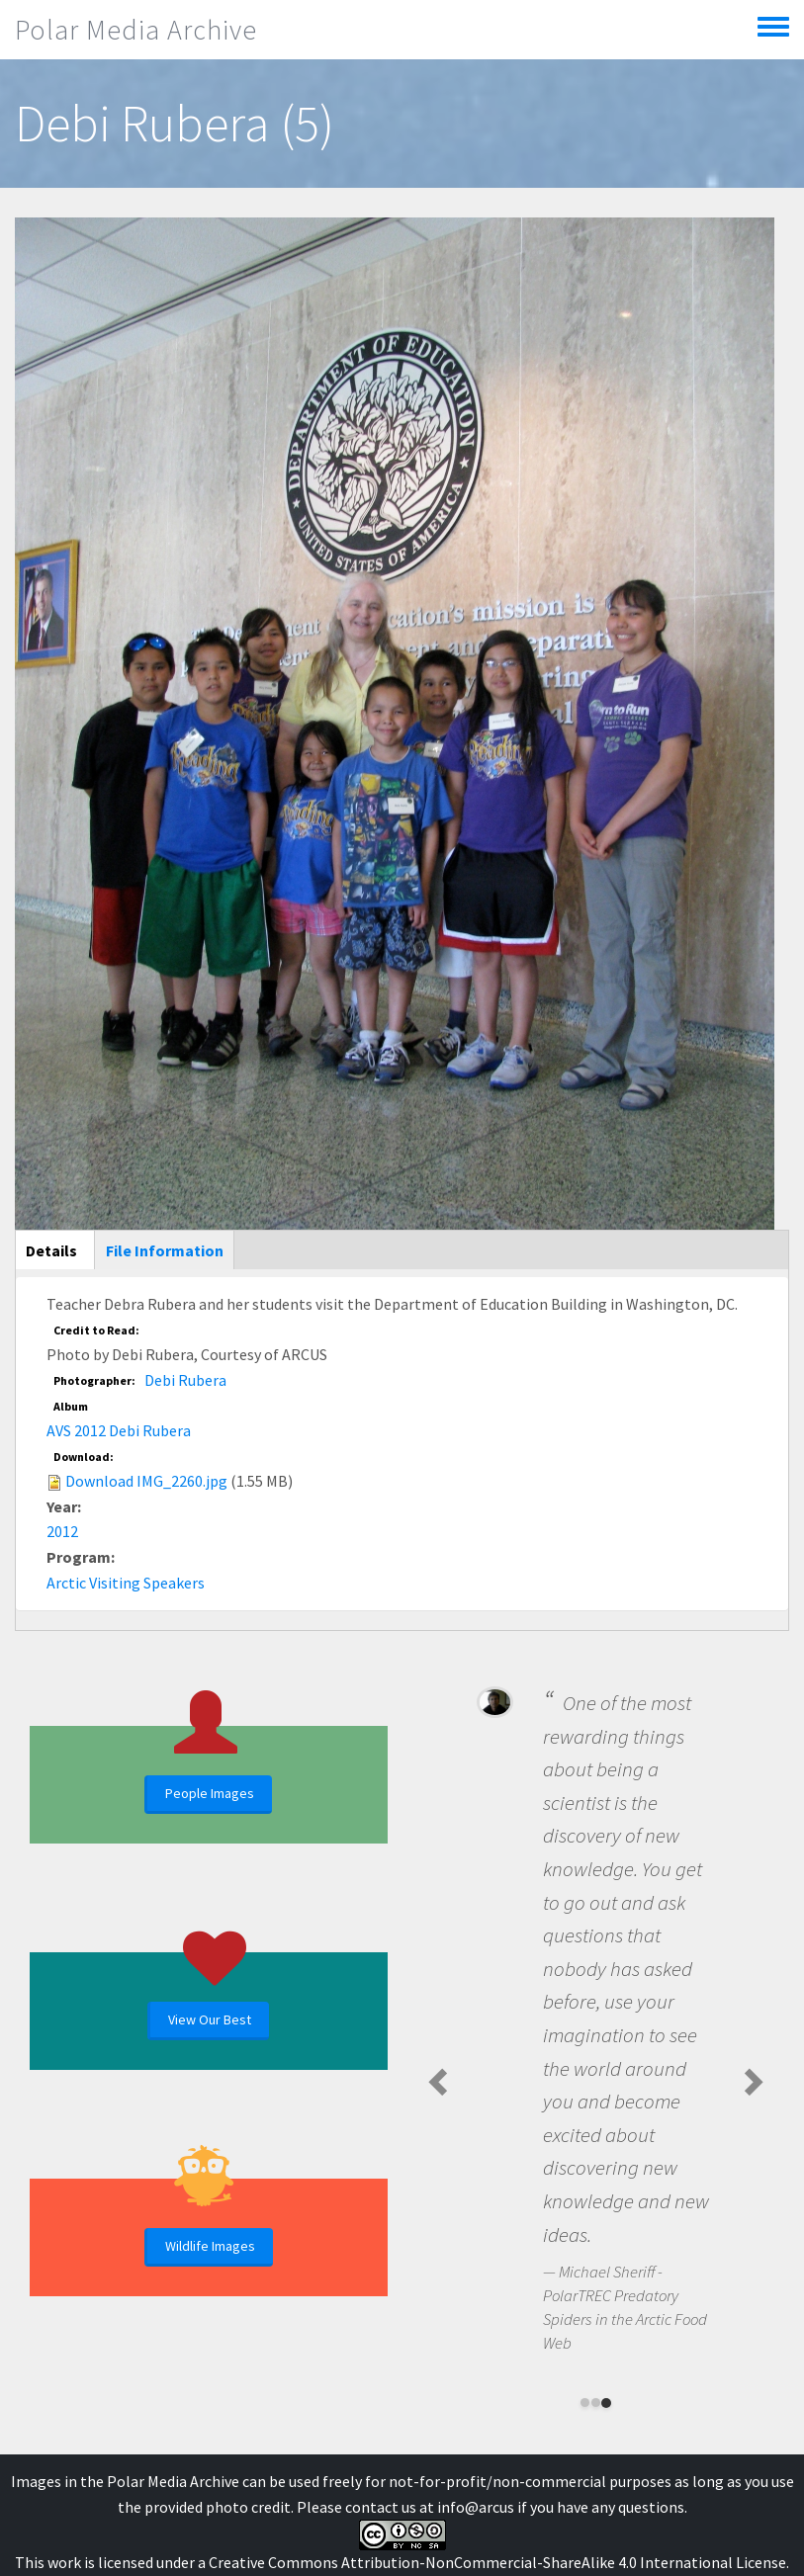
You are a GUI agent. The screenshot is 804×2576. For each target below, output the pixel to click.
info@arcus (475, 2507)
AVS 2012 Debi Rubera (118, 1430)
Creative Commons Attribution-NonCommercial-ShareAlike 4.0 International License (497, 2562)
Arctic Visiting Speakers (125, 1582)
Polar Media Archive (136, 29)
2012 (62, 1531)
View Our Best (209, 2019)
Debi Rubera (185, 1380)
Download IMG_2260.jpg (146, 1481)
